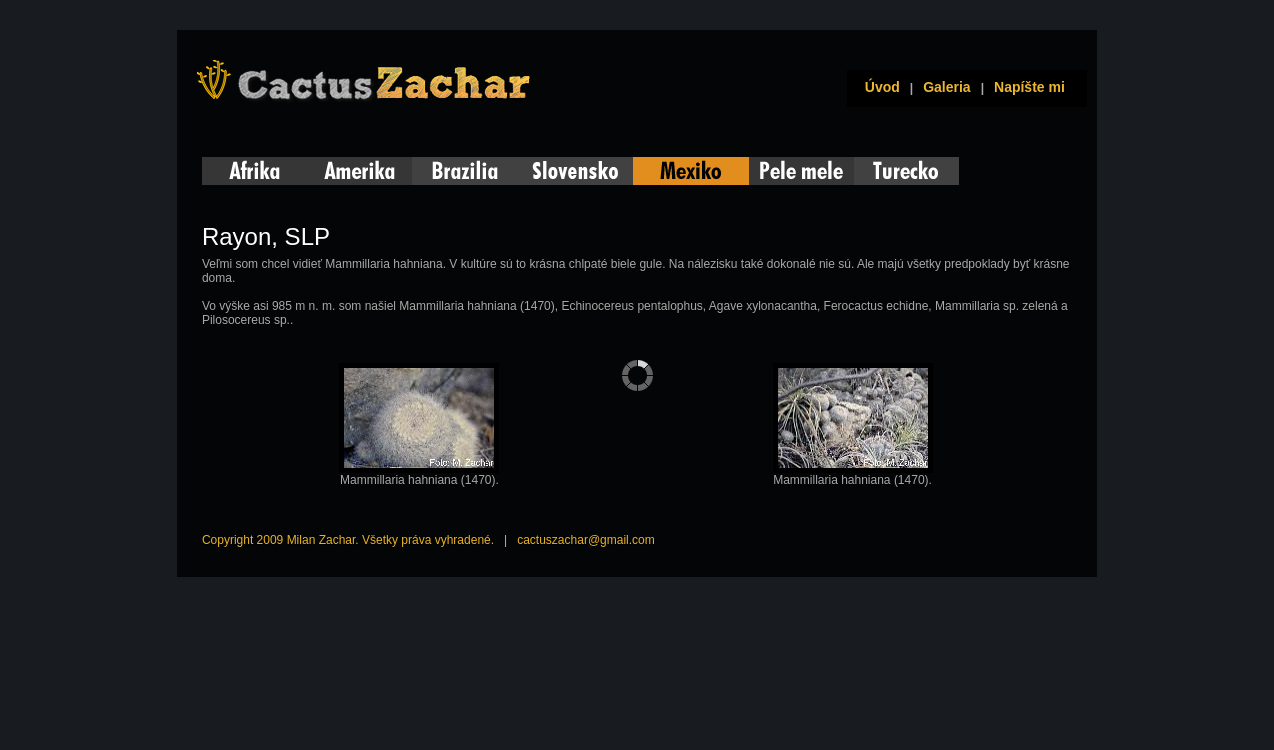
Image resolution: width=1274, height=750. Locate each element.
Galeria (946, 87)
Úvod (878, 87)
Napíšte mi (1029, 87)
